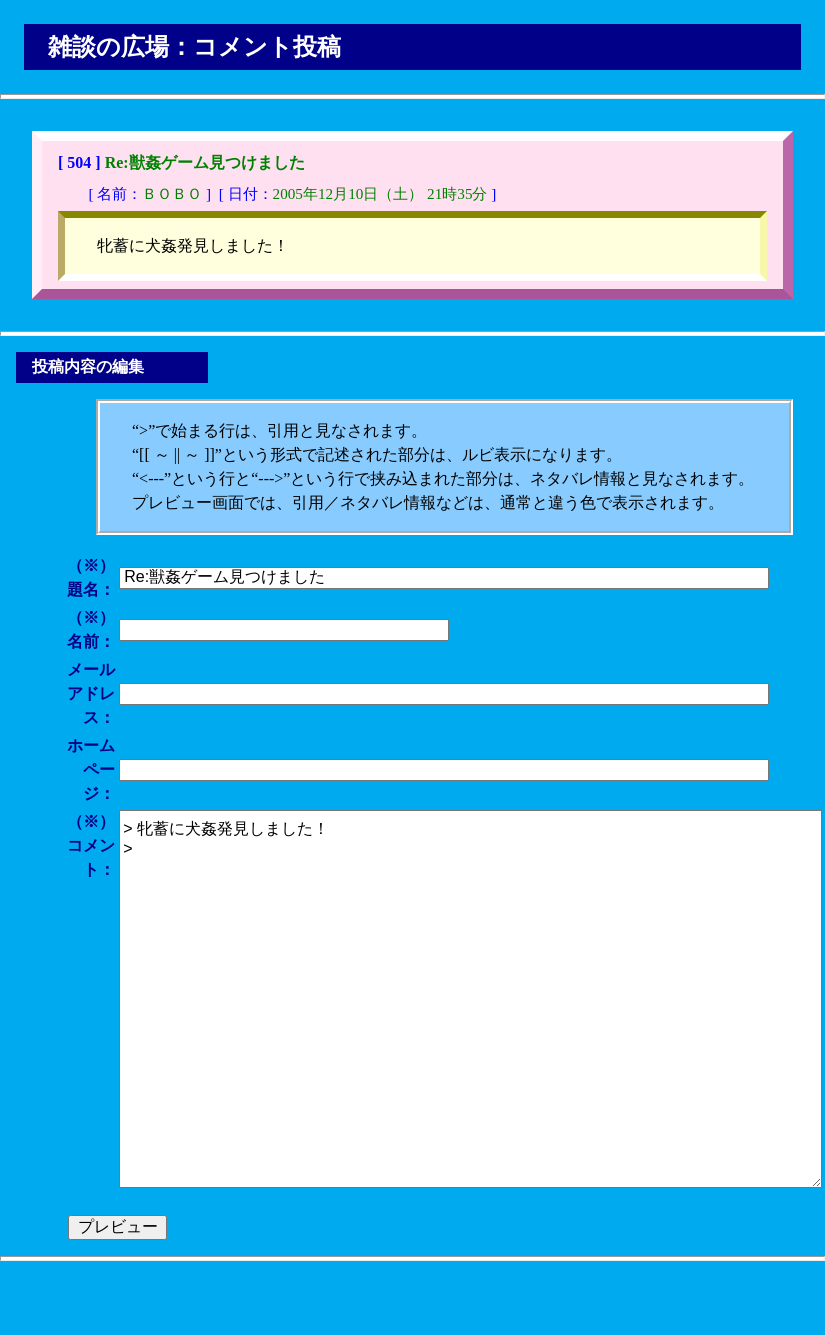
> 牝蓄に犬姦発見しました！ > (470, 999)
